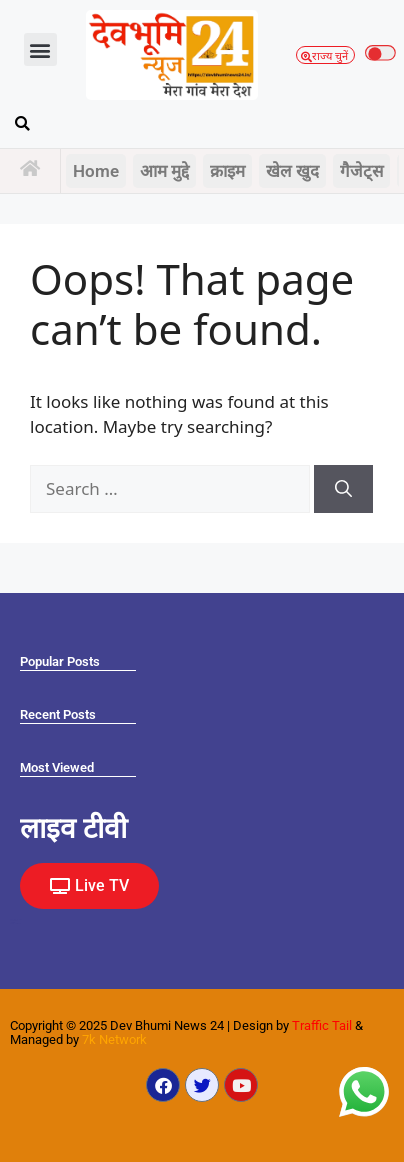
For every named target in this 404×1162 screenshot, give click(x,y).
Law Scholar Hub (15, 923)
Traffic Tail (322, 1025)
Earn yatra (12, 922)
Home (96, 171)
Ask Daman (14, 920)
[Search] (343, 489)
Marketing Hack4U (16, 919)
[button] (40, 49)
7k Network (114, 1039)
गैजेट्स (361, 171)
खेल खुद (292, 171)
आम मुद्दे (164, 171)
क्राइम (227, 171)
